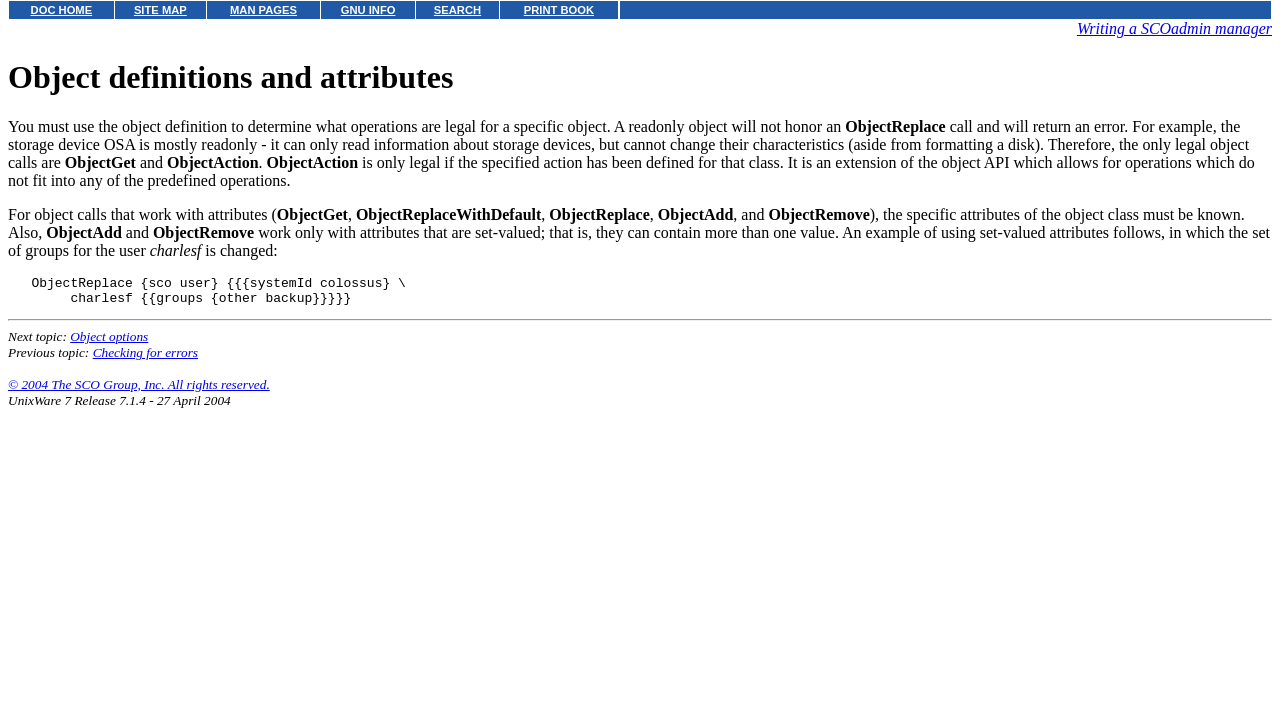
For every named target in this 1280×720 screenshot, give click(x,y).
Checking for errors (145, 358)
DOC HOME (62, 10)
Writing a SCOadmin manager (1174, 28)
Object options (109, 342)
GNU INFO (368, 10)
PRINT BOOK (559, 10)
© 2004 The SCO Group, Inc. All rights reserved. (139, 390)
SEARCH (457, 10)
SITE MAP (160, 10)
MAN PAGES (263, 10)
